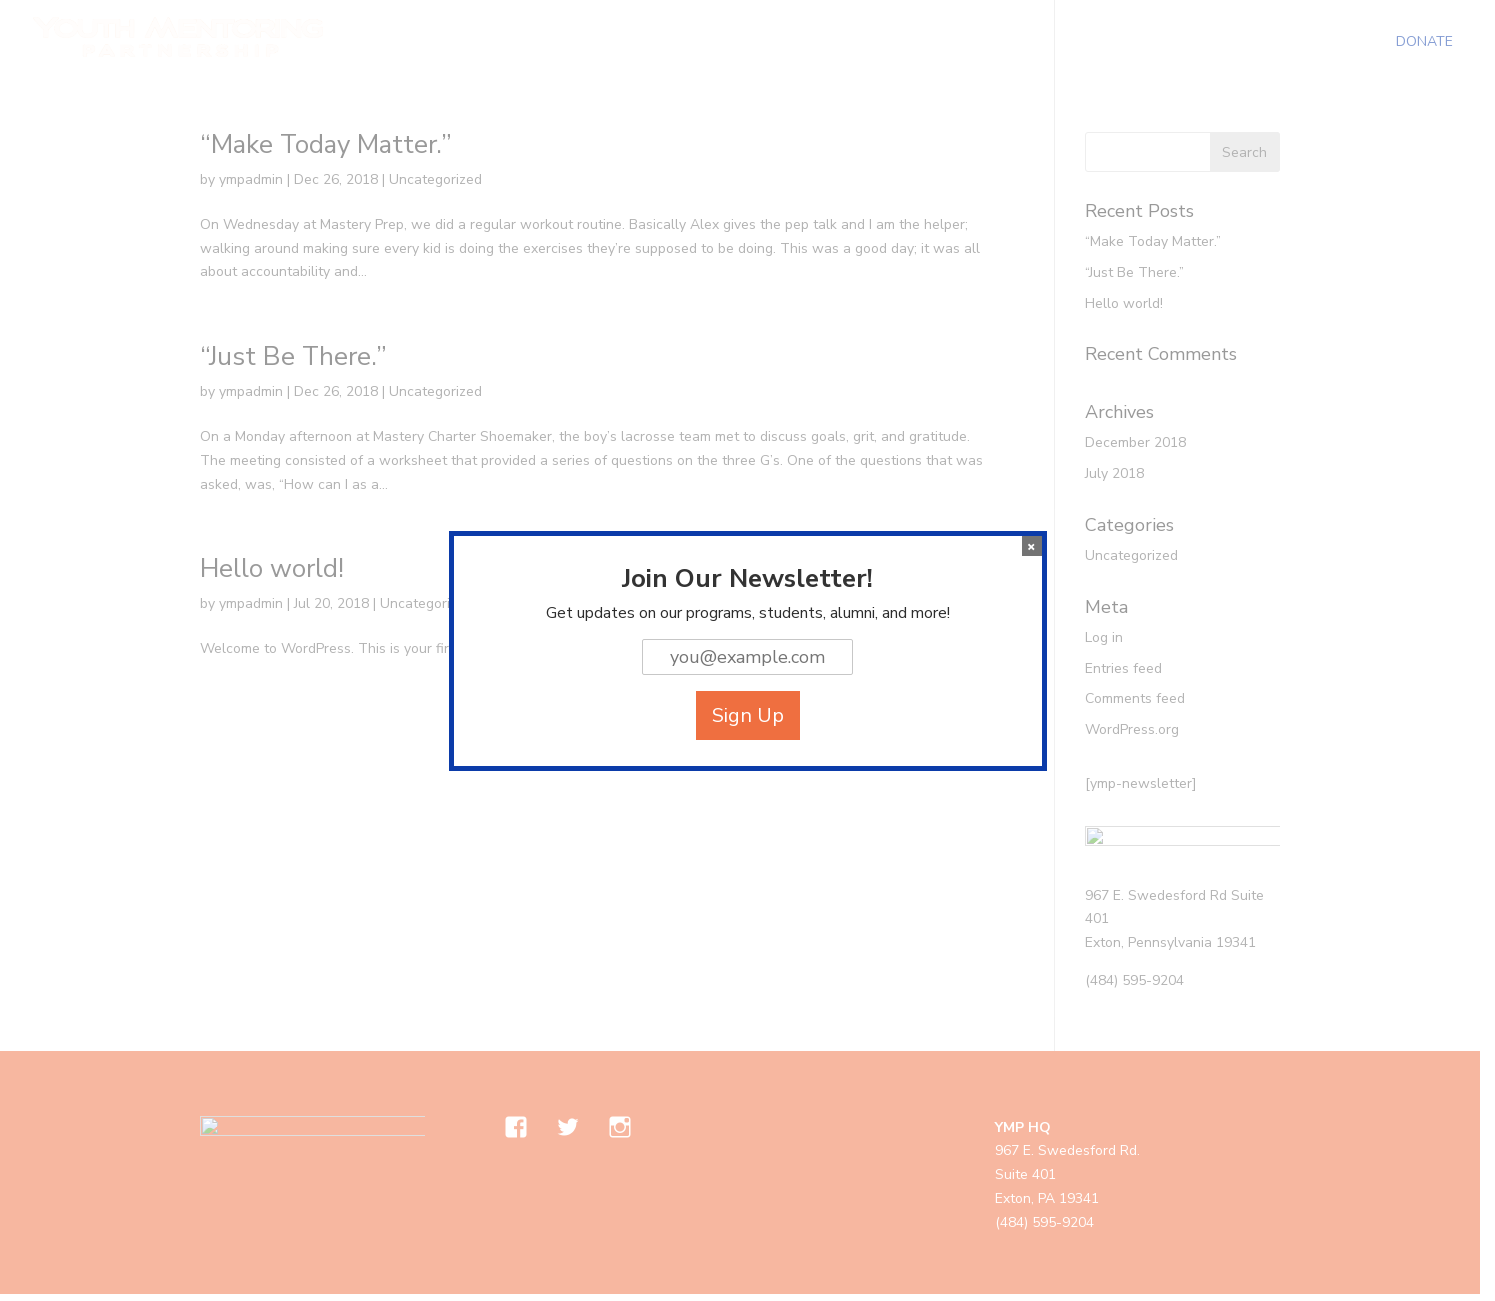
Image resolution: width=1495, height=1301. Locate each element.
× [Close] (1031, 546)
